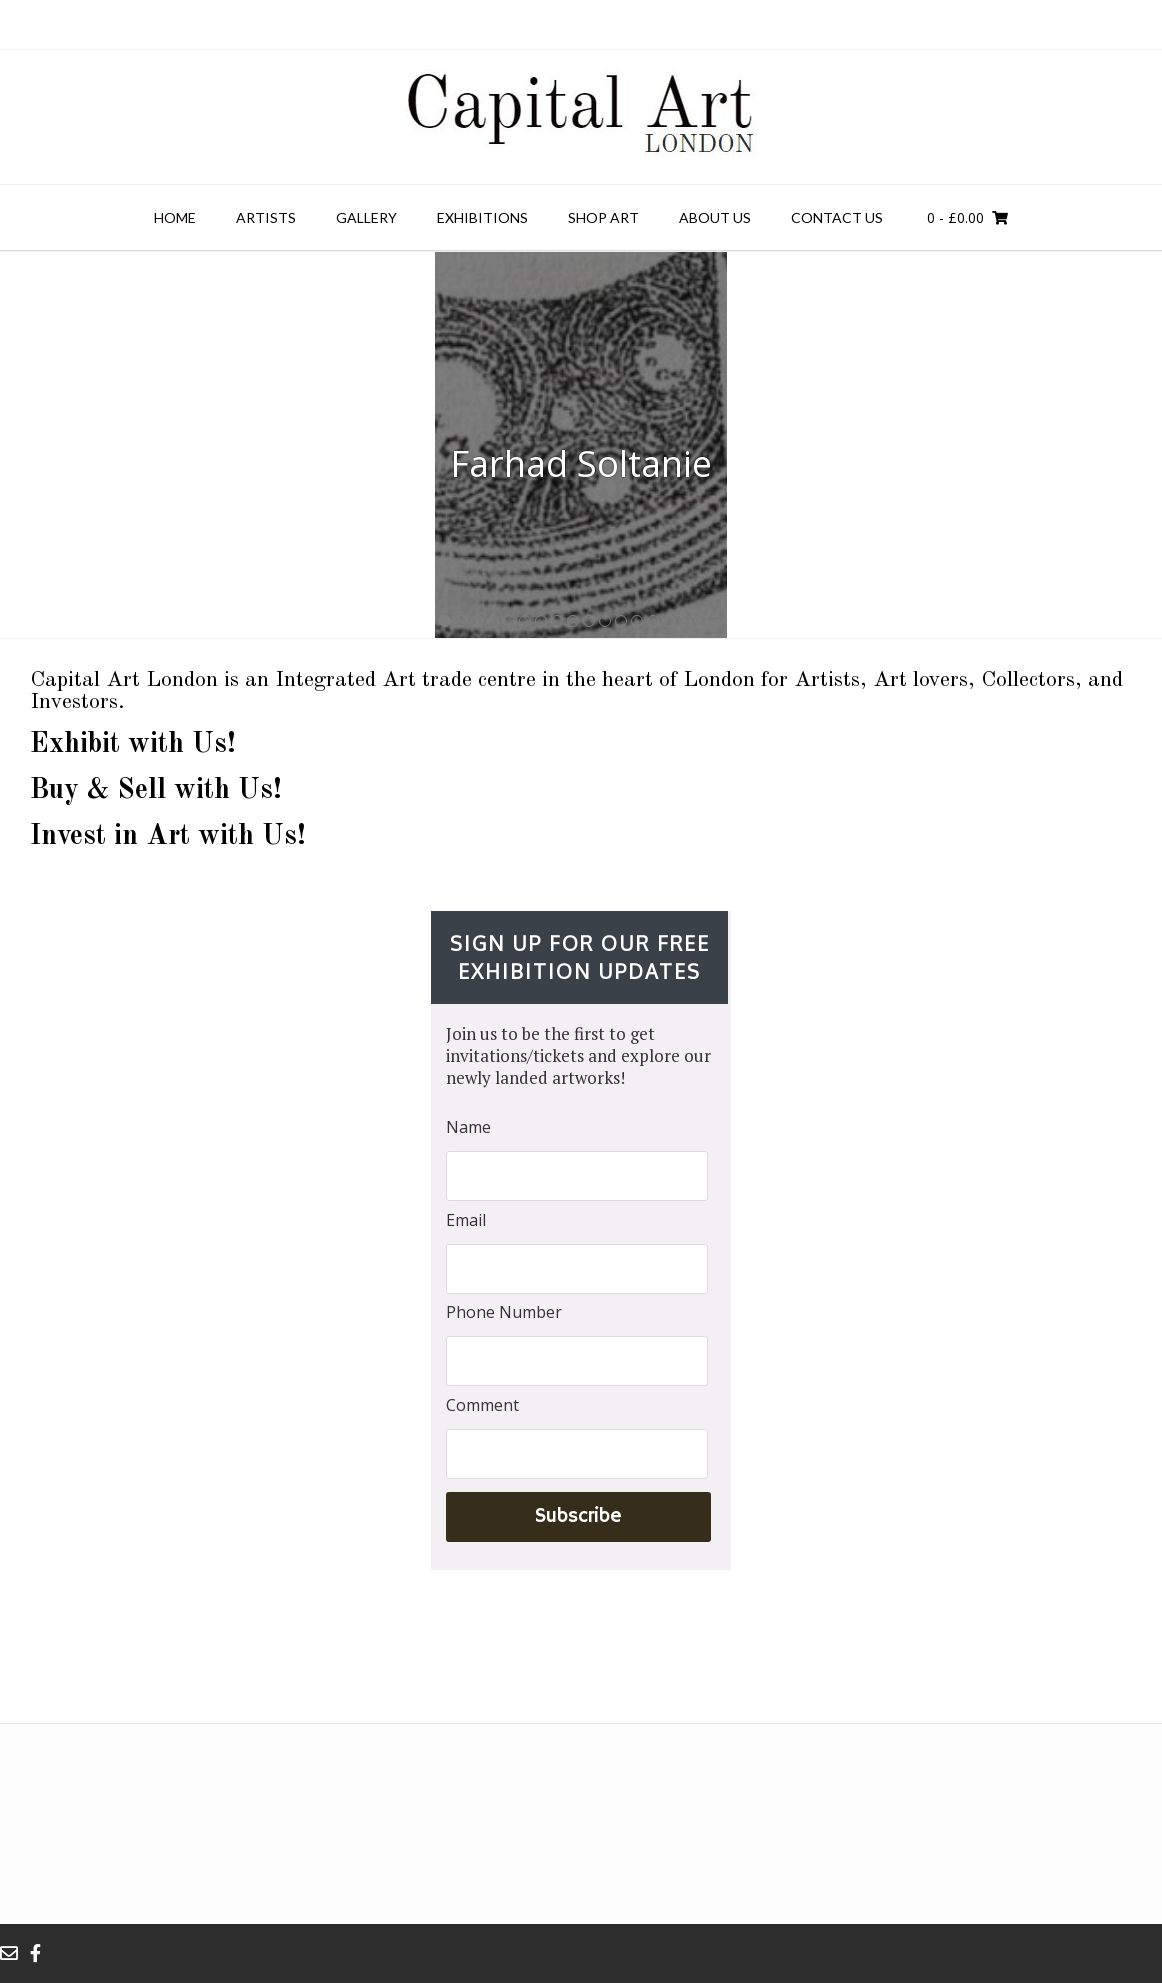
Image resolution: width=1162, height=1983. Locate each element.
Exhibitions (482, 217)
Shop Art (603, 217)
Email (466, 1220)
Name (468, 1127)
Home (175, 217)
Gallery (366, 217)
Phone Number (504, 1312)
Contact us (837, 217)
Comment (482, 1405)
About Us (715, 217)
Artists (266, 217)
